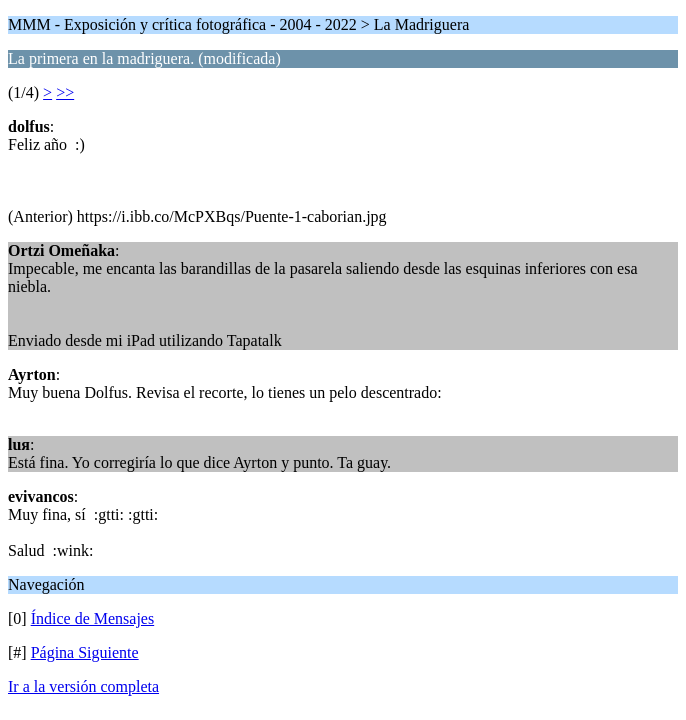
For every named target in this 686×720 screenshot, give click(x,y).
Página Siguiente (85, 652)
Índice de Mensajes (93, 618)
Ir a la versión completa (83, 686)
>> (65, 92)
